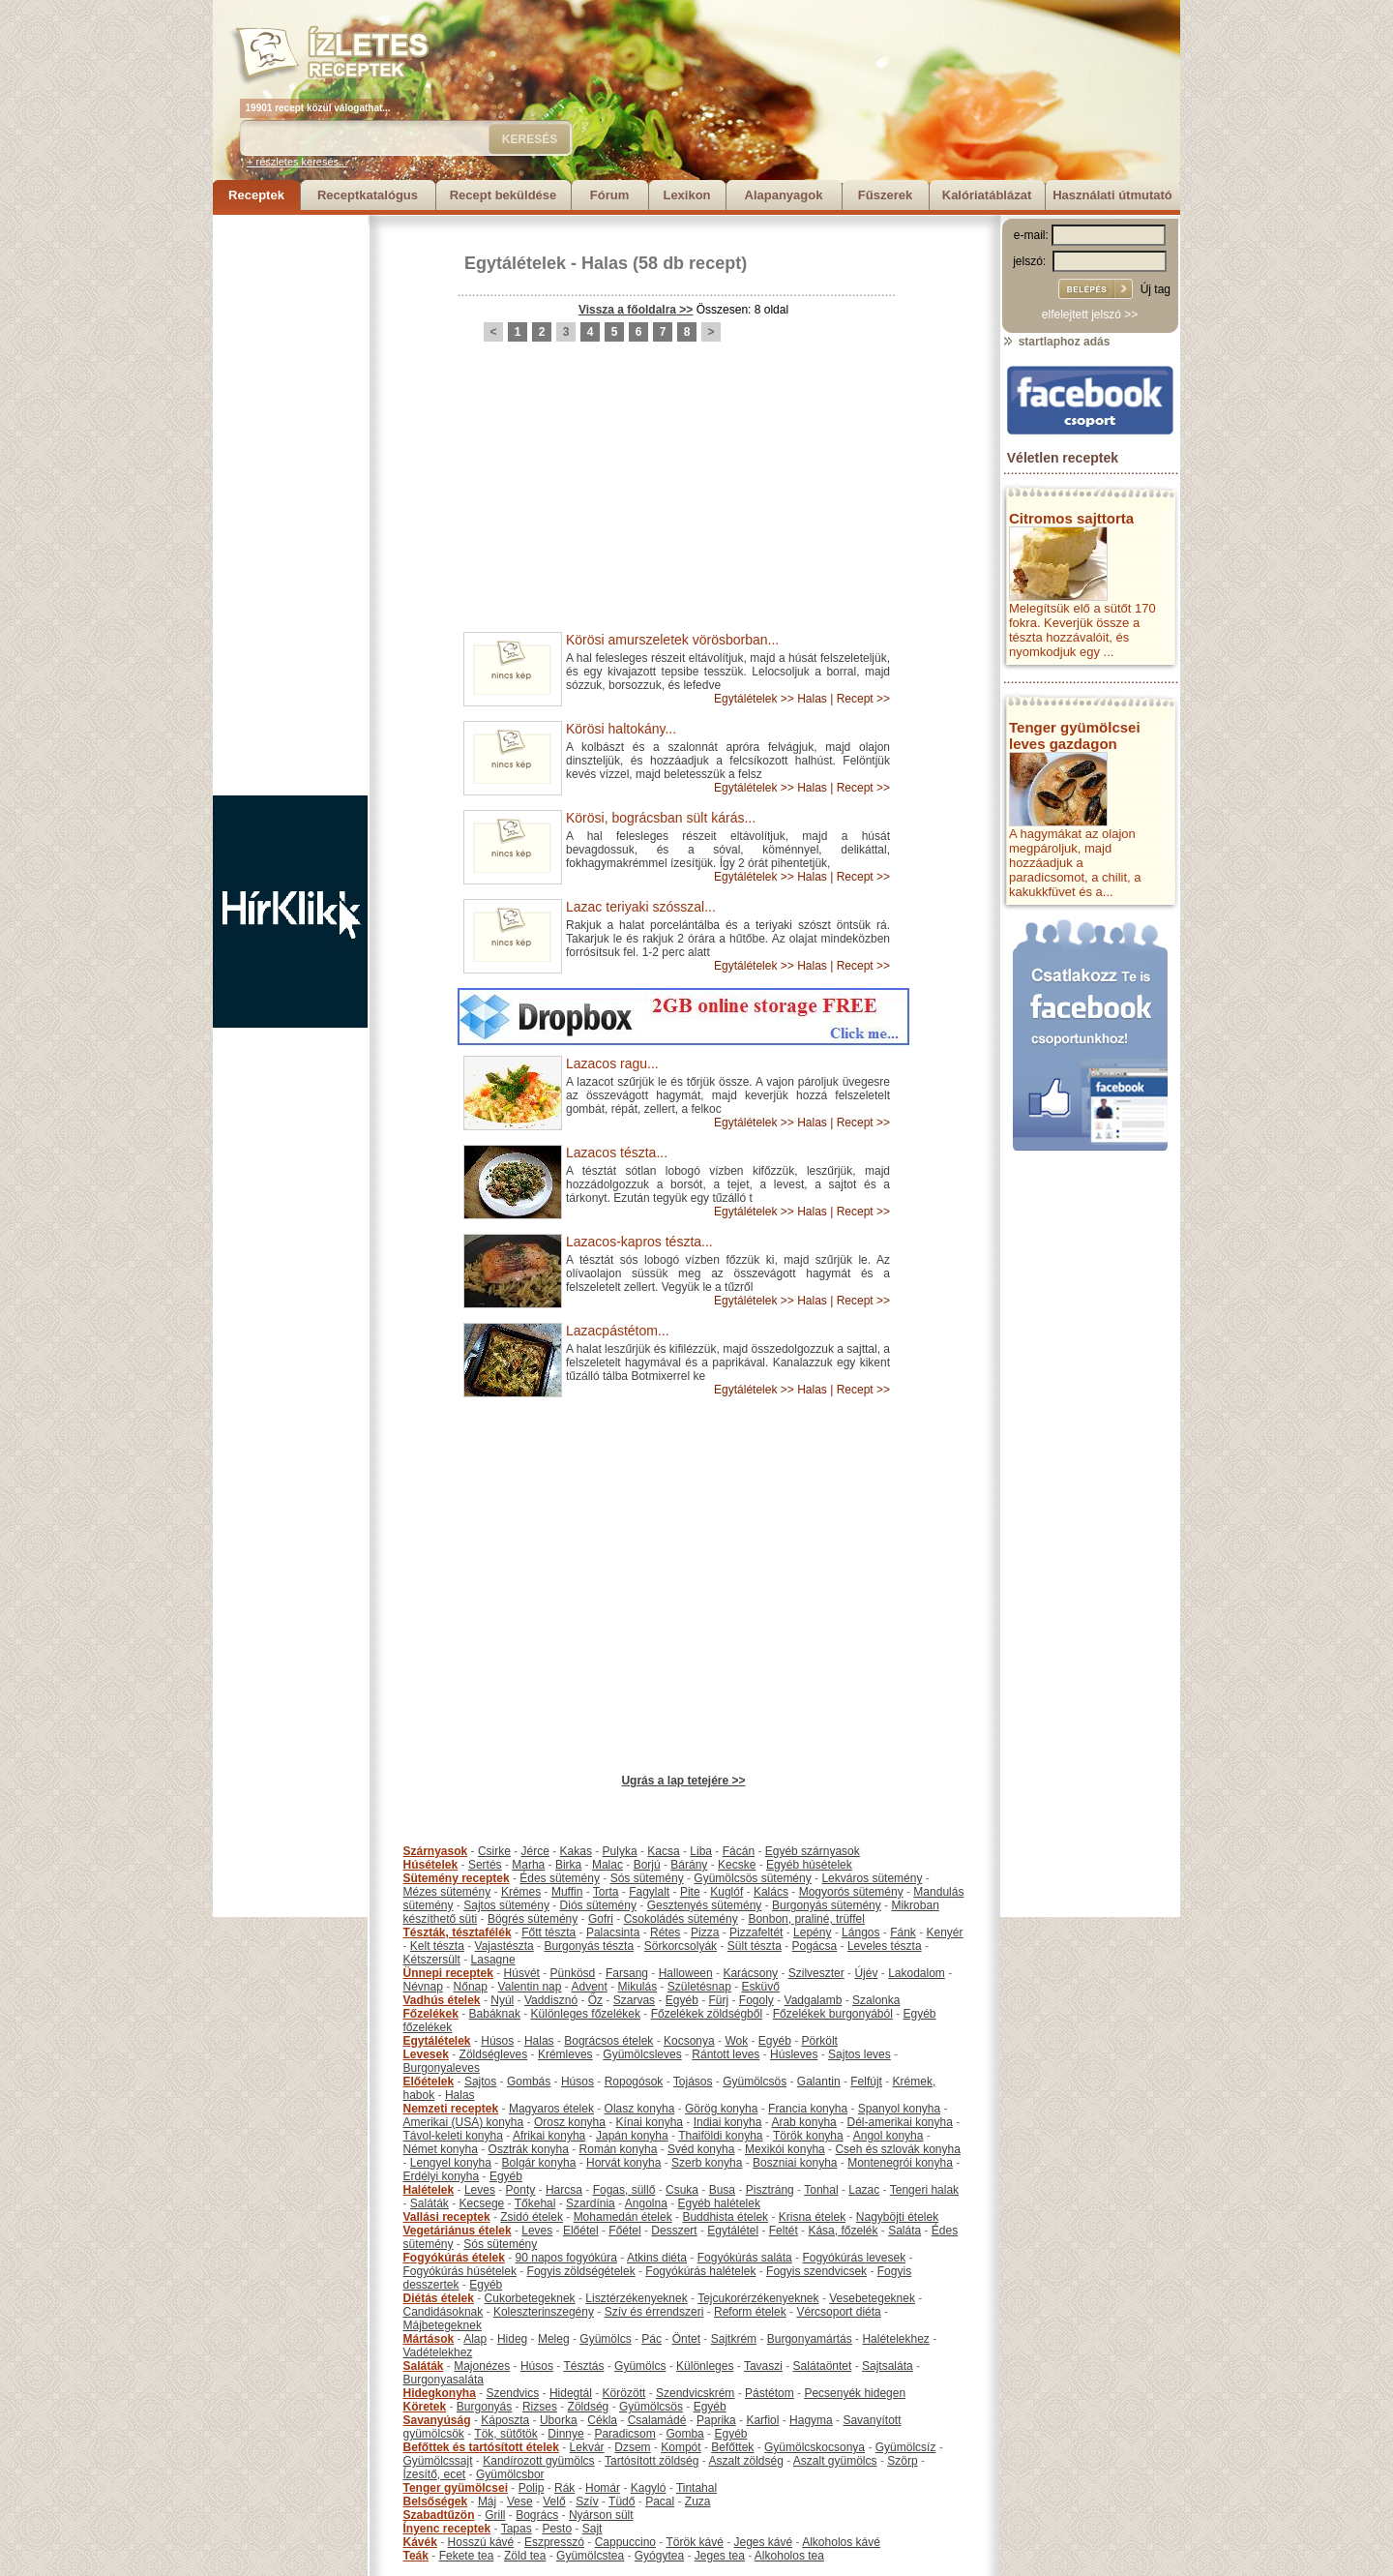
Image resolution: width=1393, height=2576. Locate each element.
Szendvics (513, 2393)
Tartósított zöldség (651, 2461)
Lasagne (493, 1959)
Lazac (863, 2190)
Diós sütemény (598, 1905)
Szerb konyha (706, 2163)
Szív (587, 2501)
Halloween (686, 1973)
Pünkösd (573, 1973)
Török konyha (808, 2135)
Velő (554, 2501)
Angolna (646, 2203)
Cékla (602, 2420)
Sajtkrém (733, 2339)
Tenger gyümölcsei (455, 2488)
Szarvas (634, 2000)
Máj (487, 2501)
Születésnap (699, 1986)
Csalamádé (657, 2420)
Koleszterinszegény (543, 2312)
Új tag (1156, 289)
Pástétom (769, 2393)
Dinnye (565, 2434)
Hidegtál (570, 2393)
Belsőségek (435, 2501)
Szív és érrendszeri (654, 2312)
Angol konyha (888, 2135)
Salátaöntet (822, 2366)
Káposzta (505, 2420)
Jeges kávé (762, 2542)
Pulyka (620, 1851)
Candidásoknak (443, 2312)
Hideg (512, 2339)
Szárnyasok (435, 1851)
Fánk (903, 1932)
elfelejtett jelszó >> (1090, 314)
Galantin (819, 2081)
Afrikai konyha (549, 2135)
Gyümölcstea (590, 2555)
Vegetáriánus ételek (457, 2230)
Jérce (535, 1851)
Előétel (581, 2230)
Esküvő (761, 1986)
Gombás (528, 2081)
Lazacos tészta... (616, 1152)
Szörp (902, 2461)
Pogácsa (815, 1946)
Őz (595, 2000)
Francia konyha (807, 2108)
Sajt (592, 2528)
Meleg (554, 2339)
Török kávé (694, 2542)
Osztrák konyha (529, 2149)
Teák (416, 2555)
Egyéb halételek (719, 2203)
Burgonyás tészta (589, 1946)
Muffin (566, 1892)
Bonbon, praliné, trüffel (806, 1919)
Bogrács (537, 2515)
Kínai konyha (649, 2122)
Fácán (739, 1851)
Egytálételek (515, 263)
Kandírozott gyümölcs (538, 2461)
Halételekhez (895, 2339)
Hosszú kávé (481, 2542)
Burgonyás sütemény (826, 1905)
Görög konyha (721, 2108)
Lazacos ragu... (612, 1063)
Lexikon (686, 195)
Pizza (705, 1932)
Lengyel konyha (450, 2163)
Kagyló (649, 2488)
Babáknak (494, 2014)
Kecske (737, 1865)
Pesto (557, 2528)
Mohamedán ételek (623, 2217)
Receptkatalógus (367, 195)
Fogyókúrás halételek (700, 2271)
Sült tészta (754, 1946)
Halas (604, 263)
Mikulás (637, 1986)
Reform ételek (750, 2312)
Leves (479, 2190)
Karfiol (762, 2420)
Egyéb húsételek (809, 1865)
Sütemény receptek (456, 1878)
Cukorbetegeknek (530, 2298)
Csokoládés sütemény (681, 1919)
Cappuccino (625, 2542)
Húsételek (431, 1865)
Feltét (783, 2230)
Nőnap (471, 1986)
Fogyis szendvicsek (816, 2271)
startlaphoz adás (1056, 341)
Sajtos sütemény (506, 1905)
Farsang (627, 1973)
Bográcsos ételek (608, 2041)
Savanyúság (437, 2420)
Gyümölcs (605, 2339)
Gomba (684, 2434)
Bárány (688, 1865)
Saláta (904, 2230)
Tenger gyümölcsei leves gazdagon (1075, 735)
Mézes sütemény (447, 1892)
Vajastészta (504, 1946)
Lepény (812, 1932)
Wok (736, 2041)
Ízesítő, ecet (434, 2474)
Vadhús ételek (442, 2000)
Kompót (680, 2447)
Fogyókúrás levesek (853, 2257)
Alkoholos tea (789, 2555)
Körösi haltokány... (621, 728)
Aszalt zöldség (745, 2461)
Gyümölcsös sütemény (752, 1878)
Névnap (423, 1986)
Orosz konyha (570, 2122)
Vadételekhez (438, 2352)
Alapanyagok (784, 195)
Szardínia (590, 2203)
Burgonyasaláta (443, 2379)
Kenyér (945, 1932)
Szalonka (876, 2000)
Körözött (624, 2393)
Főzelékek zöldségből (706, 2014)
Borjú (647, 1865)
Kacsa (663, 1851)
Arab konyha (803, 2122)
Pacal (659, 2501)
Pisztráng (770, 2190)
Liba (701, 1851)
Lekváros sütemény (871, 1878)
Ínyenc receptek (447, 2528)
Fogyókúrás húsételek (460, 2271)
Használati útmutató (1112, 195)
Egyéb (682, 2000)
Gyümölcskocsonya (814, 2447)
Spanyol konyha (899, 2108)
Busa (722, 2190)
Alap (475, 2339)
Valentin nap (530, 1986)
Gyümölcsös (754, 2081)
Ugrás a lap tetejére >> (683, 1780)
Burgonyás (484, 2406)
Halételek (429, 2190)
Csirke (494, 1851)
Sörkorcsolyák (680, 1946)
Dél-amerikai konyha (899, 2122)
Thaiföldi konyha (720, 2135)
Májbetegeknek (442, 2325)
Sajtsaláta (887, 2366)
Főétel (624, 2230)
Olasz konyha (640, 2108)
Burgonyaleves (441, 2068)
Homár (602, 2488)
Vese (520, 2501)
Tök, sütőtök (505, 2434)
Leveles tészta (884, 1946)
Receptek (256, 195)
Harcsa (564, 2190)
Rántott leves (725, 2054)
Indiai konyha (728, 2122)
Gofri (600, 1919)
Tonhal (821, 2190)
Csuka (682, 2190)
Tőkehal (535, 2203)
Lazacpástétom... (617, 1330)
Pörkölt (820, 2041)
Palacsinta (612, 1932)
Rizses (539, 2406)
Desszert (673, 2230)
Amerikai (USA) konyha (463, 2122)
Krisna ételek (812, 2217)
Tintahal (696, 2488)
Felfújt (866, 2081)
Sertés (485, 1865)
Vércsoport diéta (838, 2312)
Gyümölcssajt (438, 2461)
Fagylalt (649, 1892)
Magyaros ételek (551, 2108)
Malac (607, 1865)
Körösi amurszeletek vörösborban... (672, 639)
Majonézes (482, 2366)
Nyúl (502, 2000)
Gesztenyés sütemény (704, 1905)
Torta (606, 1892)
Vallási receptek (446, 2217)
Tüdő (621, 2501)
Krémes (521, 1892)
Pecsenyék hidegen (854, 2393)
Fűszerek (885, 195)
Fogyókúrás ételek (454, 2257)
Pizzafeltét (756, 1932)
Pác (651, 2339)
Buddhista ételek (725, 2217)
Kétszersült (431, 1959)
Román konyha (618, 2149)
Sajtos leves (859, 2054)
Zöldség (588, 2406)
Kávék (420, 2542)
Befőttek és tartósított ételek (481, 2447)
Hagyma (811, 2420)
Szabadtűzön (439, 2515)
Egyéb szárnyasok (812, 1851)
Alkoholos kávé (841, 2542)
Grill (495, 2515)
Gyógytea (659, 2555)
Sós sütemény (647, 1878)
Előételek (429, 2081)
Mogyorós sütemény (851, 1892)
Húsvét (522, 1973)
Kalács (771, 1892)
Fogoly (756, 2000)
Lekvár (587, 2447)
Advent (589, 1986)
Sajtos (480, 2081)
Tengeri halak (924, 2190)
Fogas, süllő (624, 2190)
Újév (865, 1973)
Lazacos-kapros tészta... (639, 1241)
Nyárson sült (601, 2515)
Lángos (860, 1932)
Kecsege (482, 2203)
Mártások (429, 2339)
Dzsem (632, 2447)
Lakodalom (916, 1973)
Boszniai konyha (795, 2163)
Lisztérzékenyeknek (636, 2298)
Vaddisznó (551, 2000)
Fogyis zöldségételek (581, 2271)
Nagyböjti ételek (897, 2217)
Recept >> (863, 698)
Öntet (686, 2339)
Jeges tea (720, 2555)
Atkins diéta (657, 2257)
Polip (532, 2488)
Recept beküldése (503, 195)
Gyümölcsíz (905, 2447)
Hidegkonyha (439, 2393)
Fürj (718, 2000)
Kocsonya (689, 2041)
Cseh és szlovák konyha (897, 2149)
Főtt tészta (548, 1932)
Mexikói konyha (785, 2149)
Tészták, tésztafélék (457, 1932)
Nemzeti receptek (451, 2108)
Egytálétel (732, 2230)
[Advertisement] (290, 505)
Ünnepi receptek (448, 1973)
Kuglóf (726, 1892)
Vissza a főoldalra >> (636, 309)
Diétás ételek (438, 2298)
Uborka (559, 2420)
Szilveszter (816, 1973)
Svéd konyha (700, 2149)
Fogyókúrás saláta (744, 2257)
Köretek (425, 2406)
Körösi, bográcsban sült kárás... (661, 817)
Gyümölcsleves (642, 2054)
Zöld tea (525, 2555)
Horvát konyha (623, 2163)
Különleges (704, 2366)
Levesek (426, 2054)
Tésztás (583, 2366)
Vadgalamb (814, 2000)
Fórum (609, 195)
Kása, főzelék (842, 2230)
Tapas (516, 2528)
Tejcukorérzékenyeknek (757, 2298)
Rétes (665, 1932)
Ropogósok (634, 2081)
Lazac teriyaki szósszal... (641, 906)
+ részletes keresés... (297, 161)
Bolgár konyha (539, 2163)
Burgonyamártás (809, 2339)
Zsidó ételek (531, 2217)
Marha (528, 1865)
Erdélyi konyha (441, 2176)
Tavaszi (763, 2366)
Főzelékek (431, 2014)
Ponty (521, 2190)
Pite (690, 1892)
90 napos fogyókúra (566, 2257)
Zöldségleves (493, 2054)
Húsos (497, 2041)
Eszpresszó (554, 2542)
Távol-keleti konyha (453, 2135)
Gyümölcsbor (510, 2474)
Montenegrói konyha (900, 2163)
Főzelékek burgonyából (833, 2014)
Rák (564, 2488)
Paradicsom (624, 2434)
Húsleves (793, 2054)
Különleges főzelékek (585, 2014)
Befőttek (732, 2447)
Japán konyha (632, 2135)
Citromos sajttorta (1071, 518)
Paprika (716, 2420)
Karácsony (750, 1973)
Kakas (576, 1851)
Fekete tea (466, 2555)
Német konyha (440, 2149)
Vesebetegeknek (872, 2298)
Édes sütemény (559, 1878)
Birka (568, 1865)
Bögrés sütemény (533, 1919)
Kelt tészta (437, 1946)
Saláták (429, 2203)
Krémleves (565, 2054)
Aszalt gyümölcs (835, 2461)
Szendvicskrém (695, 2393)
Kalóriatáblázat (986, 195)
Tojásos (693, 2081)
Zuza (698, 2501)
